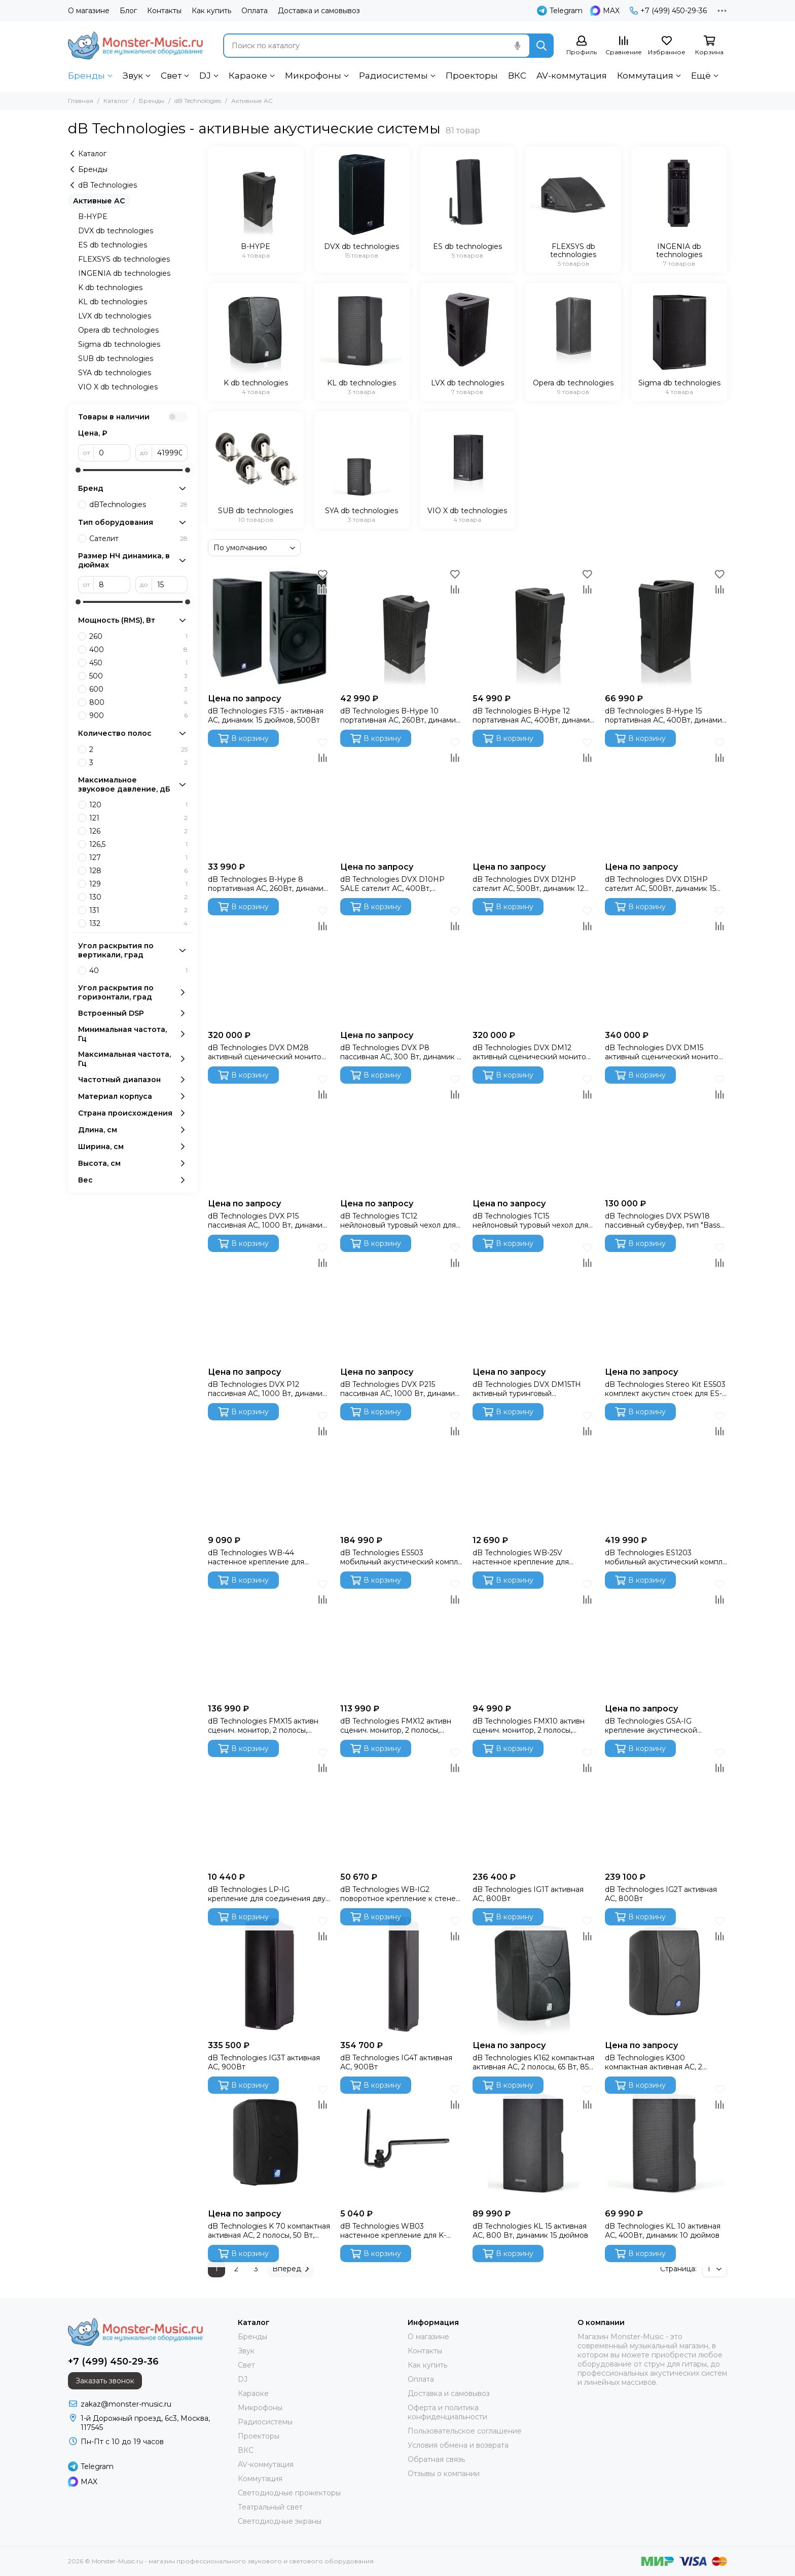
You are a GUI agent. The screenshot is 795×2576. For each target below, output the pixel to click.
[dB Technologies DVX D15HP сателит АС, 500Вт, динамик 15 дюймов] (666, 796)
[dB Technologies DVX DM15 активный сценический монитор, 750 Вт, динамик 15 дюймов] (666, 964)
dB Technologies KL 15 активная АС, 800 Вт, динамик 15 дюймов (530, 2231)
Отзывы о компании (444, 2473)
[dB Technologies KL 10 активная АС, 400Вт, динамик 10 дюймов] (666, 2143)
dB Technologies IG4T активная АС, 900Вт (396, 2062)
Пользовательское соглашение (465, 2431)
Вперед (290, 2268)
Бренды (86, 75)
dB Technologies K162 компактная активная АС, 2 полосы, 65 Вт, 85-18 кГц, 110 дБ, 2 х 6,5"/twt (533, 2062)
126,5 (138, 844)
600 (138, 689)
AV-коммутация (571, 75)
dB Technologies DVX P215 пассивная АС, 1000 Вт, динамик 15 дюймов (399, 1389)
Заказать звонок (105, 2380)
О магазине (89, 10)
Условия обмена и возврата (458, 2445)
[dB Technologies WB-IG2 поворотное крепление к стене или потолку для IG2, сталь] (401, 1806)
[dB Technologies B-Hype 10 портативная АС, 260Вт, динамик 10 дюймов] (401, 627)
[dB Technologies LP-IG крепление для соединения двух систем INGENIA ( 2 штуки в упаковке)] (269, 1806)
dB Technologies (197, 100)
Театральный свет (270, 2507)
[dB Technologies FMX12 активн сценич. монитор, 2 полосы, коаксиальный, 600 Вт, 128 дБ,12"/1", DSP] (401, 1638)
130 (138, 897)
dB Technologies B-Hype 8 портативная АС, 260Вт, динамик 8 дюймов (268, 884)
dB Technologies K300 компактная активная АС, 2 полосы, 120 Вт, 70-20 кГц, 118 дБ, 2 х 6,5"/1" (665, 2062)
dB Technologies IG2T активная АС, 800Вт (661, 1894)
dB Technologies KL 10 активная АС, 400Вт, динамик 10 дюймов (662, 2231)
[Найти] (541, 45)
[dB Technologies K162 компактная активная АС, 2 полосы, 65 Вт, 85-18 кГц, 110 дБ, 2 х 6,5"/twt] (534, 1974)
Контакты (164, 10)
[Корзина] (709, 45)
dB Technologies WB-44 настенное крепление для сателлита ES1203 (256, 1557)
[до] (170, 452)
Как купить (211, 10)
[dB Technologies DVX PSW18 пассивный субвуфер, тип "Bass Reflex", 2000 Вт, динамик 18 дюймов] (666, 1132)
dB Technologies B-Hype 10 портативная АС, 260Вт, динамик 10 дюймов (400, 715)
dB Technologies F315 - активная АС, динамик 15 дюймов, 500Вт (265, 715)
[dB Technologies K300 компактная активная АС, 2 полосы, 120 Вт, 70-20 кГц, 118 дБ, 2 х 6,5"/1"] (666, 1974)
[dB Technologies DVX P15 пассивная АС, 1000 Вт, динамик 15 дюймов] (269, 1132)
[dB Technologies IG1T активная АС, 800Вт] (534, 1806)
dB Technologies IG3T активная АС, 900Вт (264, 2062)
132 (138, 923)
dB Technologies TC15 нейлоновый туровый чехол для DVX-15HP (530, 1220)
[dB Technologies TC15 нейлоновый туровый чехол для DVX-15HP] (534, 1132)
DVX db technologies (115, 230)
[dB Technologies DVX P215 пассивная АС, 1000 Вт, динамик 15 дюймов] (401, 1301)
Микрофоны (313, 75)
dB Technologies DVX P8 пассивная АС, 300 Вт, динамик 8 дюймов (401, 1052)
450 (138, 662)
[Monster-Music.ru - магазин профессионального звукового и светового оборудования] (135, 45)
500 (138, 676)
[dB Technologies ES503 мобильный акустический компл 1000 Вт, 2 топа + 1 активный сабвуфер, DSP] (401, 1469)
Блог (128, 10)
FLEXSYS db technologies (124, 259)
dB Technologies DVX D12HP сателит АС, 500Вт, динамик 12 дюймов (528, 884)
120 (138, 804)
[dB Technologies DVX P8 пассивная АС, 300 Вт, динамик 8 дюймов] (401, 964)
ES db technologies (112, 244)
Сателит (138, 538)
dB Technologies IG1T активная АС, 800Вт (528, 1894)
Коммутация (645, 75)
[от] (112, 452)
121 (138, 817)
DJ (205, 75)
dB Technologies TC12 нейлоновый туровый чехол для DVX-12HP (398, 1220)
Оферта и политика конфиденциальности (447, 2412)
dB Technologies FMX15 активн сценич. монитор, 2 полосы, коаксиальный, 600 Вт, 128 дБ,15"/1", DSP (263, 1725)
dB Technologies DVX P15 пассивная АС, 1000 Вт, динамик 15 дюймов (267, 1220)
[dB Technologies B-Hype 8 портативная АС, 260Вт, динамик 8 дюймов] (269, 796)
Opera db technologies (118, 330)
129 (138, 883)
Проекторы (472, 75)
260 (138, 636)
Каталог (116, 100)
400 (138, 649)
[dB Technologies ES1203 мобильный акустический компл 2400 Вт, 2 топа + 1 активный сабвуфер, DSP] (666, 1469)
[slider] (78, 470)
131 (138, 910)
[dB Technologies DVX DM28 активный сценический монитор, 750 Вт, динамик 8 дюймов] (269, 964)
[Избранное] (666, 45)
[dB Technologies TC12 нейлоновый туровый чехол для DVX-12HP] (401, 1132)
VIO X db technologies (118, 386)
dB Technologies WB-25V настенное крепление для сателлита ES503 (521, 1557)
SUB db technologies (115, 358)
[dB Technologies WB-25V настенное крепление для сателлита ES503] (534, 1469)
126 (138, 831)
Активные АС (99, 200)
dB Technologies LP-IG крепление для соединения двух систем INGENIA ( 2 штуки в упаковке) (268, 1894)
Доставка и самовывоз (319, 10)
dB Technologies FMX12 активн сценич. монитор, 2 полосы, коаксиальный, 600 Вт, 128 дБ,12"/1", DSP (395, 1725)
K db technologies (110, 287)
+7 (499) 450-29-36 (668, 10)
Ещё (701, 75)
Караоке (248, 75)
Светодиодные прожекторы (289, 2492)
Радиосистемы (393, 75)
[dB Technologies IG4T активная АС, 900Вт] (401, 1974)
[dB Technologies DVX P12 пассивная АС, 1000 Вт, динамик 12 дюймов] (269, 1301)
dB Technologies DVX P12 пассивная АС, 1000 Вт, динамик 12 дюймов (267, 1389)
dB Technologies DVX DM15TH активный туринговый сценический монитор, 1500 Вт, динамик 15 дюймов (530, 1389)
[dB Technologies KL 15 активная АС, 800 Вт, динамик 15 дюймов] (534, 2143)
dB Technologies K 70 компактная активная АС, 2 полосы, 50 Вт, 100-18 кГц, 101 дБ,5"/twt (269, 2231)
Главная (80, 100)
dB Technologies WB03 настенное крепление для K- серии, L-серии (393, 2231)
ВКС (517, 75)
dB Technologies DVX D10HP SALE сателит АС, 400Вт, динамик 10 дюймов (392, 884)
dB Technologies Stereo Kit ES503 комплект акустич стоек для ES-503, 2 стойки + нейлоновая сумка (665, 1389)
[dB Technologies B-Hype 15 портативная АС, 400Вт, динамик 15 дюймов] (666, 627)
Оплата (254, 10)
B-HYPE (92, 216)
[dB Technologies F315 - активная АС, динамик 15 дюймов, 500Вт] (269, 627)
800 (138, 702)
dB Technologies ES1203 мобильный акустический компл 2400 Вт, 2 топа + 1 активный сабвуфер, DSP (663, 1557)
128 (138, 870)
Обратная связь (436, 2459)
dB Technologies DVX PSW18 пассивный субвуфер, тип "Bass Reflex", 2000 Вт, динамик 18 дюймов (662, 1220)
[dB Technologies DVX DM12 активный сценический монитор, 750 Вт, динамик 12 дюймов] (534, 964)
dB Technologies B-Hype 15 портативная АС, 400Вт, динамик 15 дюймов (665, 715)
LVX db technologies (114, 315)
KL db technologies (112, 301)
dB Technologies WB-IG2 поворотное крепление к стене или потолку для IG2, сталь (398, 1894)
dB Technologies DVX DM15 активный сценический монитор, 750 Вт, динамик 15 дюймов (665, 1052)
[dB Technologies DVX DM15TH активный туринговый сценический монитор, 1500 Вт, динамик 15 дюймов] (534, 1301)
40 (138, 970)
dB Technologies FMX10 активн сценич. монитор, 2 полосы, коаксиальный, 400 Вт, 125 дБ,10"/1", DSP (529, 1725)
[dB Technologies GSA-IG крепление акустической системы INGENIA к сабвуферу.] (666, 1638)
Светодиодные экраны (279, 2521)
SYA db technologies (114, 372)
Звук (133, 75)
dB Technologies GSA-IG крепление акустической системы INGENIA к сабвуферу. (662, 1725)
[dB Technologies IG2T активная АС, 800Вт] (666, 1806)
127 (138, 857)
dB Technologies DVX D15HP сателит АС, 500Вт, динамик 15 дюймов (660, 884)
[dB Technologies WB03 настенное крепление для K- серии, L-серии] (401, 2143)
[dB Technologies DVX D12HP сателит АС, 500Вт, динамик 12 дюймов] (534, 796)
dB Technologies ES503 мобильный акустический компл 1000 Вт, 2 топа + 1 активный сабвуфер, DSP (399, 1557)
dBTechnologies (138, 504)
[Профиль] (581, 45)
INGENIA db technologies (124, 273)
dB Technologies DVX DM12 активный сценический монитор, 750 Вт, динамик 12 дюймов (532, 1052)
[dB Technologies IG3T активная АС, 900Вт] (269, 1974)
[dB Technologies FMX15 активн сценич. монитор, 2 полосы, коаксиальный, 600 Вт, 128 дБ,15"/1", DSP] (269, 1638)
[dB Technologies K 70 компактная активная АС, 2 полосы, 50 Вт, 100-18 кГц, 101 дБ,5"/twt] (269, 2143)
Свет (171, 75)
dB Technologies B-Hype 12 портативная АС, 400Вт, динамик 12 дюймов (533, 715)
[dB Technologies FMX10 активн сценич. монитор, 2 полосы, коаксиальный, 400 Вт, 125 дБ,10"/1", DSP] (534, 1638)
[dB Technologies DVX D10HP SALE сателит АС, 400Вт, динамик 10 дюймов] (401, 796)
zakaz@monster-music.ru (126, 2404)
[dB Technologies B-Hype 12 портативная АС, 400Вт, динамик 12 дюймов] (534, 627)
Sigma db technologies (119, 344)
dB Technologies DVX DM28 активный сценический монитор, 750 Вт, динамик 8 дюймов (268, 1052)
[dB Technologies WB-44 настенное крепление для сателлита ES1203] (269, 1469)
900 (138, 715)
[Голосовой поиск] (517, 45)
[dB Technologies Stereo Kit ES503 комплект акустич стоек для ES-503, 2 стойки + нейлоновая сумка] (666, 1301)
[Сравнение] (623, 45)
